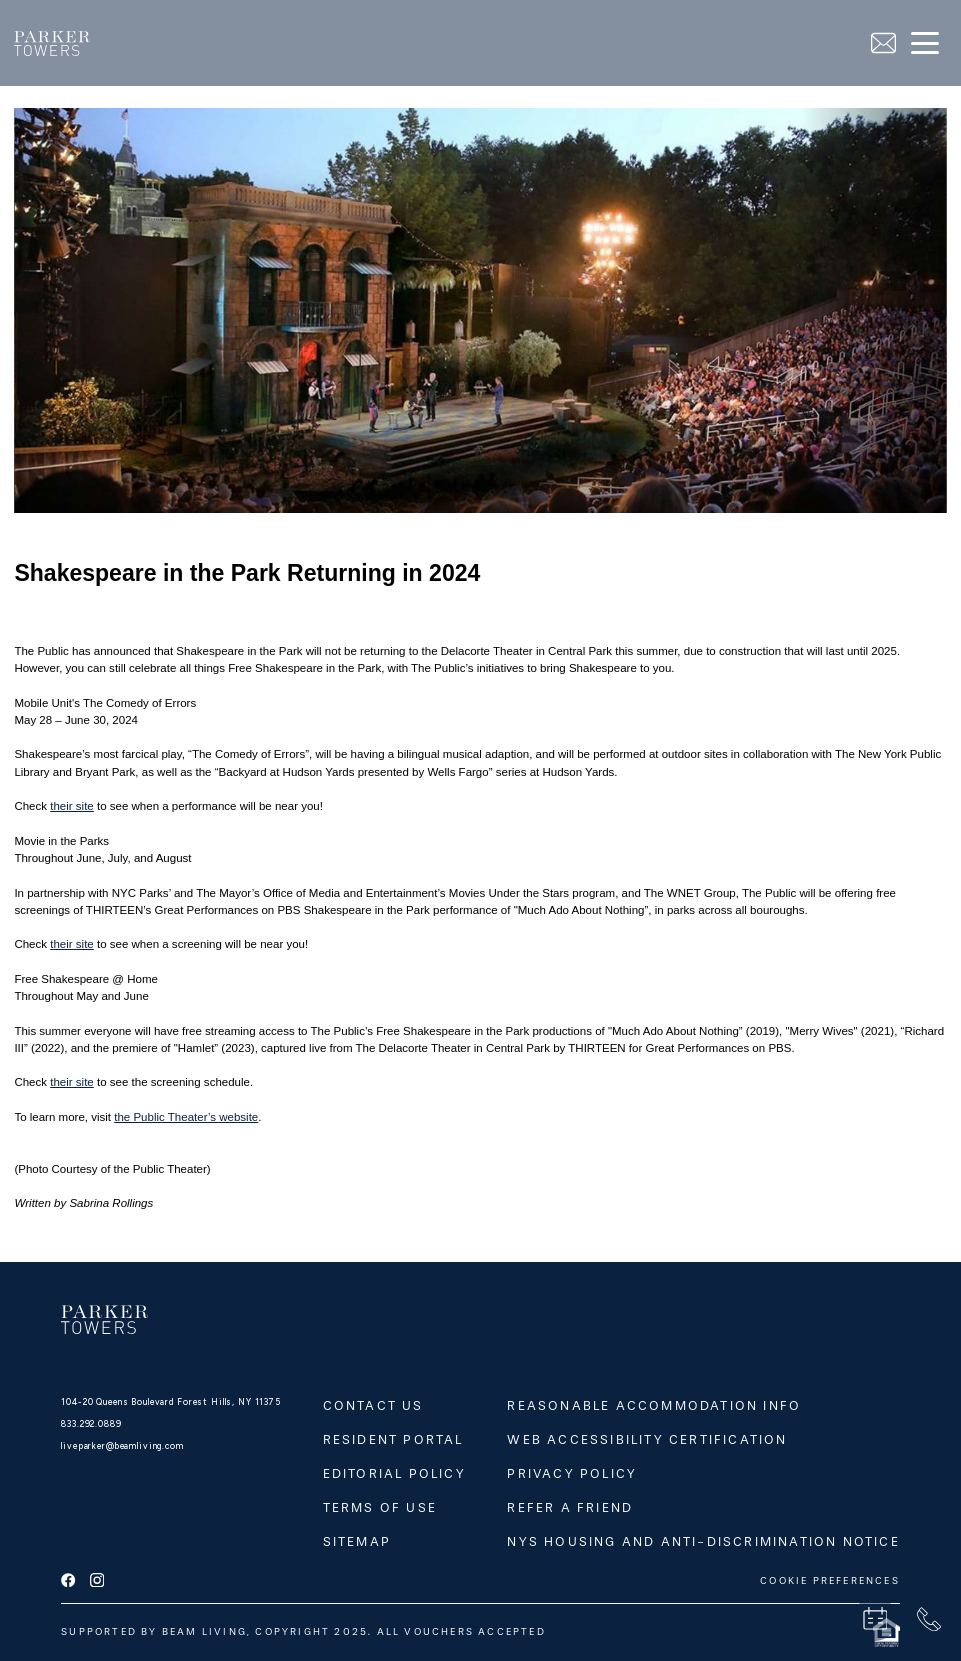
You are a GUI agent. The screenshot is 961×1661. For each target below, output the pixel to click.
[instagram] (97, 1581)
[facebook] (68, 1581)
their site (72, 806)
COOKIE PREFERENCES (830, 1581)
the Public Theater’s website (186, 1117)
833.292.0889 (91, 1424)
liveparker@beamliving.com (122, 1446)
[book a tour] (875, 1619)
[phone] (929, 1619)
